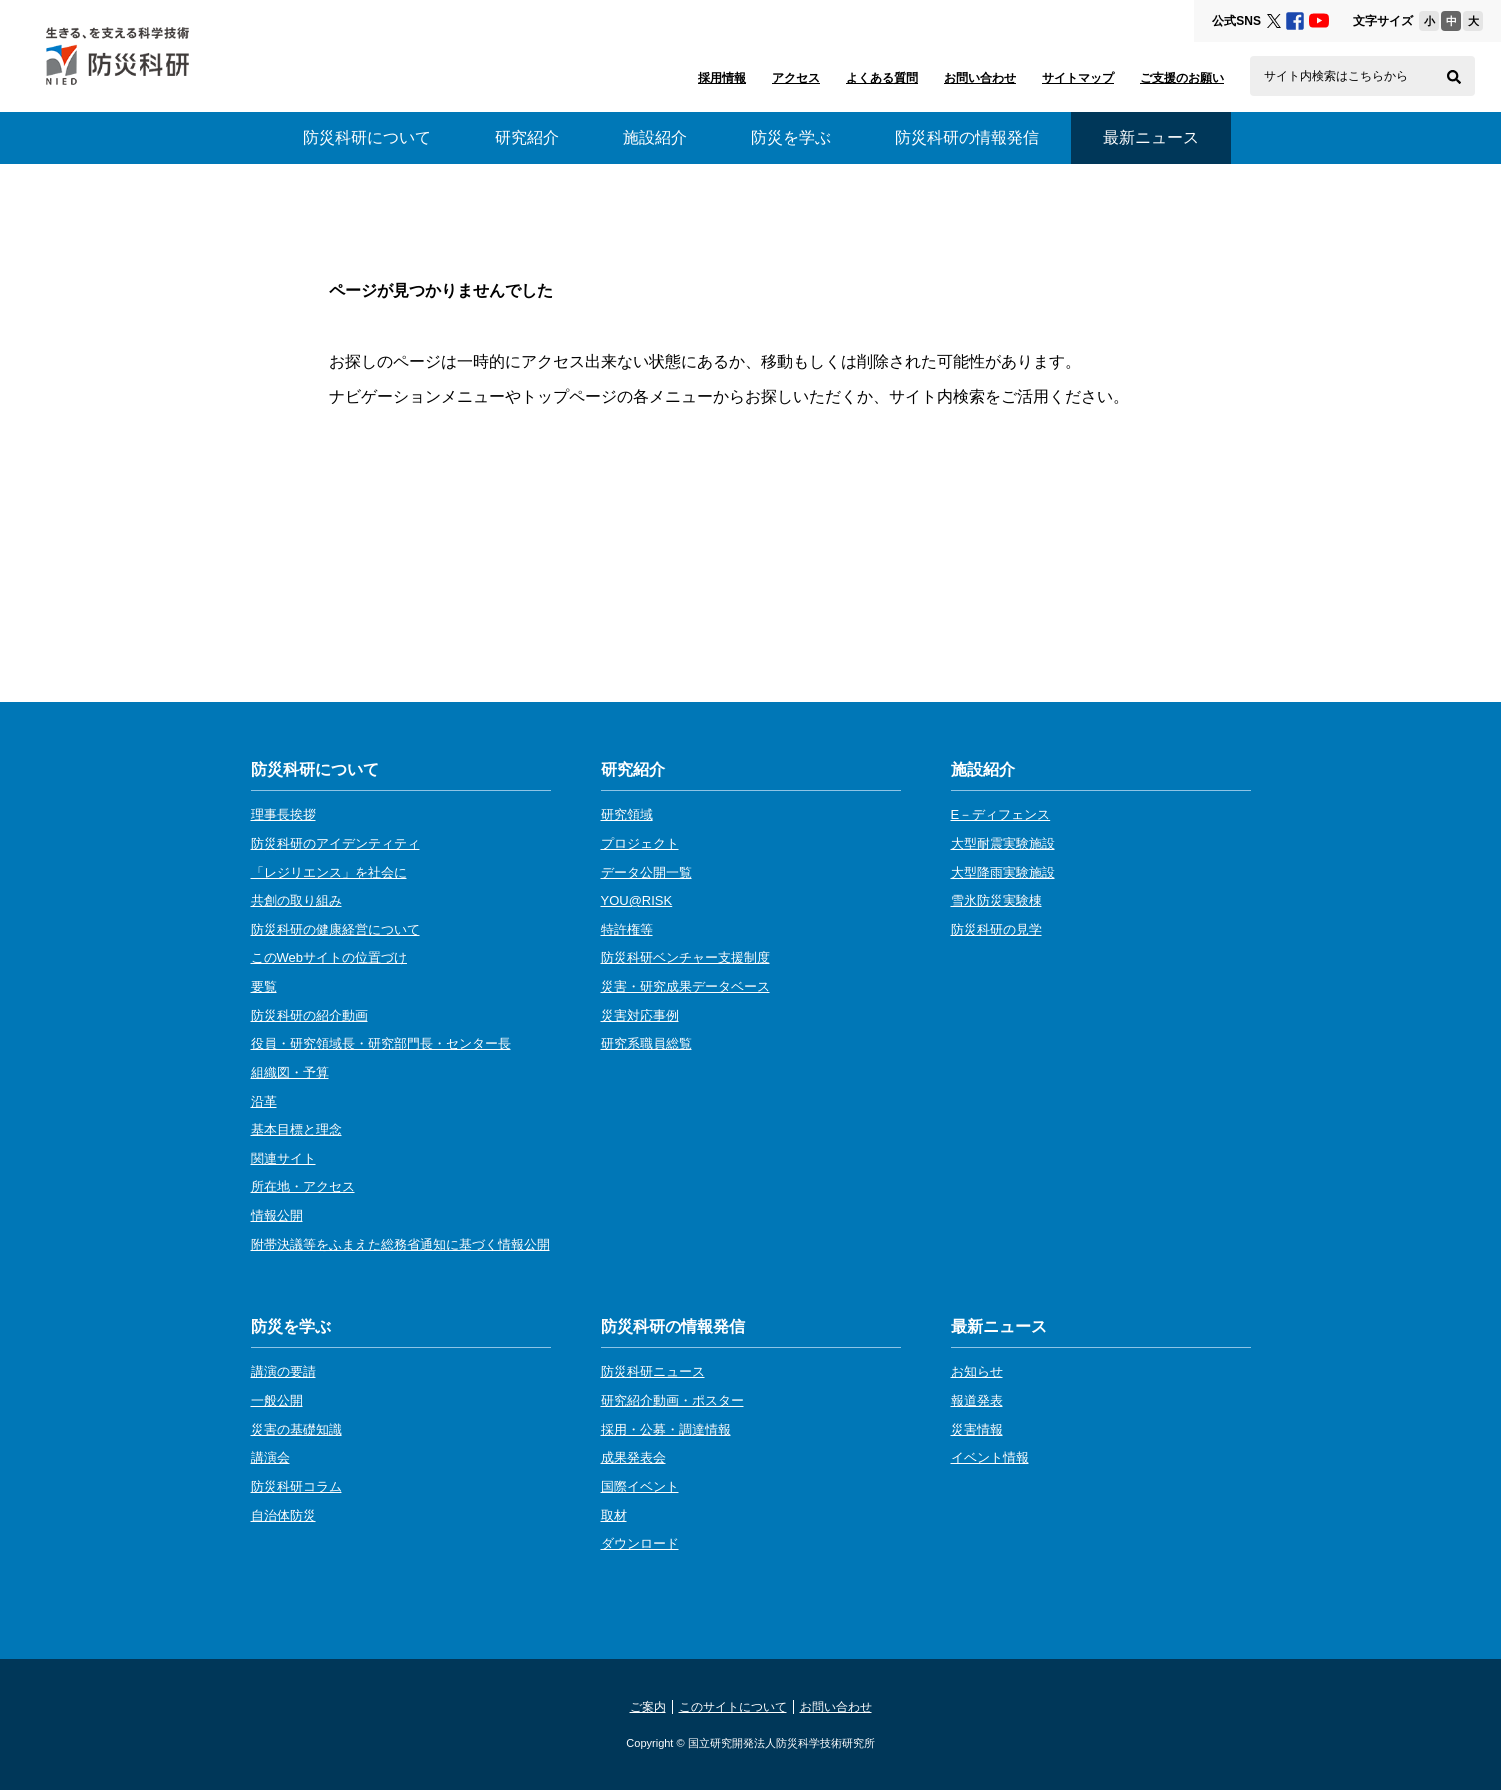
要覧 (264, 986)
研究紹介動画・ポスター (672, 1400)
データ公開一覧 (646, 872)
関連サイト (283, 1158)
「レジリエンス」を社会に (329, 872)
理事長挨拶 (283, 814)
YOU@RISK (637, 900)
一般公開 (277, 1400)
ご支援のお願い (1182, 78)
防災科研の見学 (996, 929)
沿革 (264, 1101)
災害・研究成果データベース (685, 986)
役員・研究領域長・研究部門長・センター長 (381, 1043)
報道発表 (977, 1400)
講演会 (270, 1457)
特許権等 (627, 929)
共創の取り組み (296, 900)
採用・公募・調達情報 (666, 1429)
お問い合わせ (980, 78)
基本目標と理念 (296, 1129)
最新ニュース (999, 1326)
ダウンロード (640, 1543)
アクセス (796, 78)
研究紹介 (527, 137)
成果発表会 (633, 1457)
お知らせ (977, 1371)
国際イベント (640, 1486)
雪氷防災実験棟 (996, 900)
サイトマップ (1078, 78)
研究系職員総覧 (646, 1043)
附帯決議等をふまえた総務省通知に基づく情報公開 (400, 1244)
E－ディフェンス (1001, 814)
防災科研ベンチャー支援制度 (685, 957)
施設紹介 (655, 137)
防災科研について (367, 137)
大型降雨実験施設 (1003, 872)
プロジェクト (640, 843)
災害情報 (977, 1429)
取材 (614, 1515)
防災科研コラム (296, 1486)
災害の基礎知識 (296, 1429)
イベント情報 (990, 1457)
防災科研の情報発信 (967, 137)
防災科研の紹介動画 (309, 1015)
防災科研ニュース (653, 1371)
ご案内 (648, 1707)
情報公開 (277, 1215)
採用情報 (722, 78)
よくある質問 (882, 78)
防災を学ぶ (791, 137)
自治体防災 (283, 1515)
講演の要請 (283, 1371)
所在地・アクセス (303, 1186)
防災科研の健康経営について (335, 929)
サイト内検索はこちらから (1336, 76)
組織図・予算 (290, 1072)
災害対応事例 (640, 1015)
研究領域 (627, 814)
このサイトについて (733, 1707)
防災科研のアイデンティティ (335, 843)
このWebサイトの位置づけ (329, 957)
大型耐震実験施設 (1003, 843)
